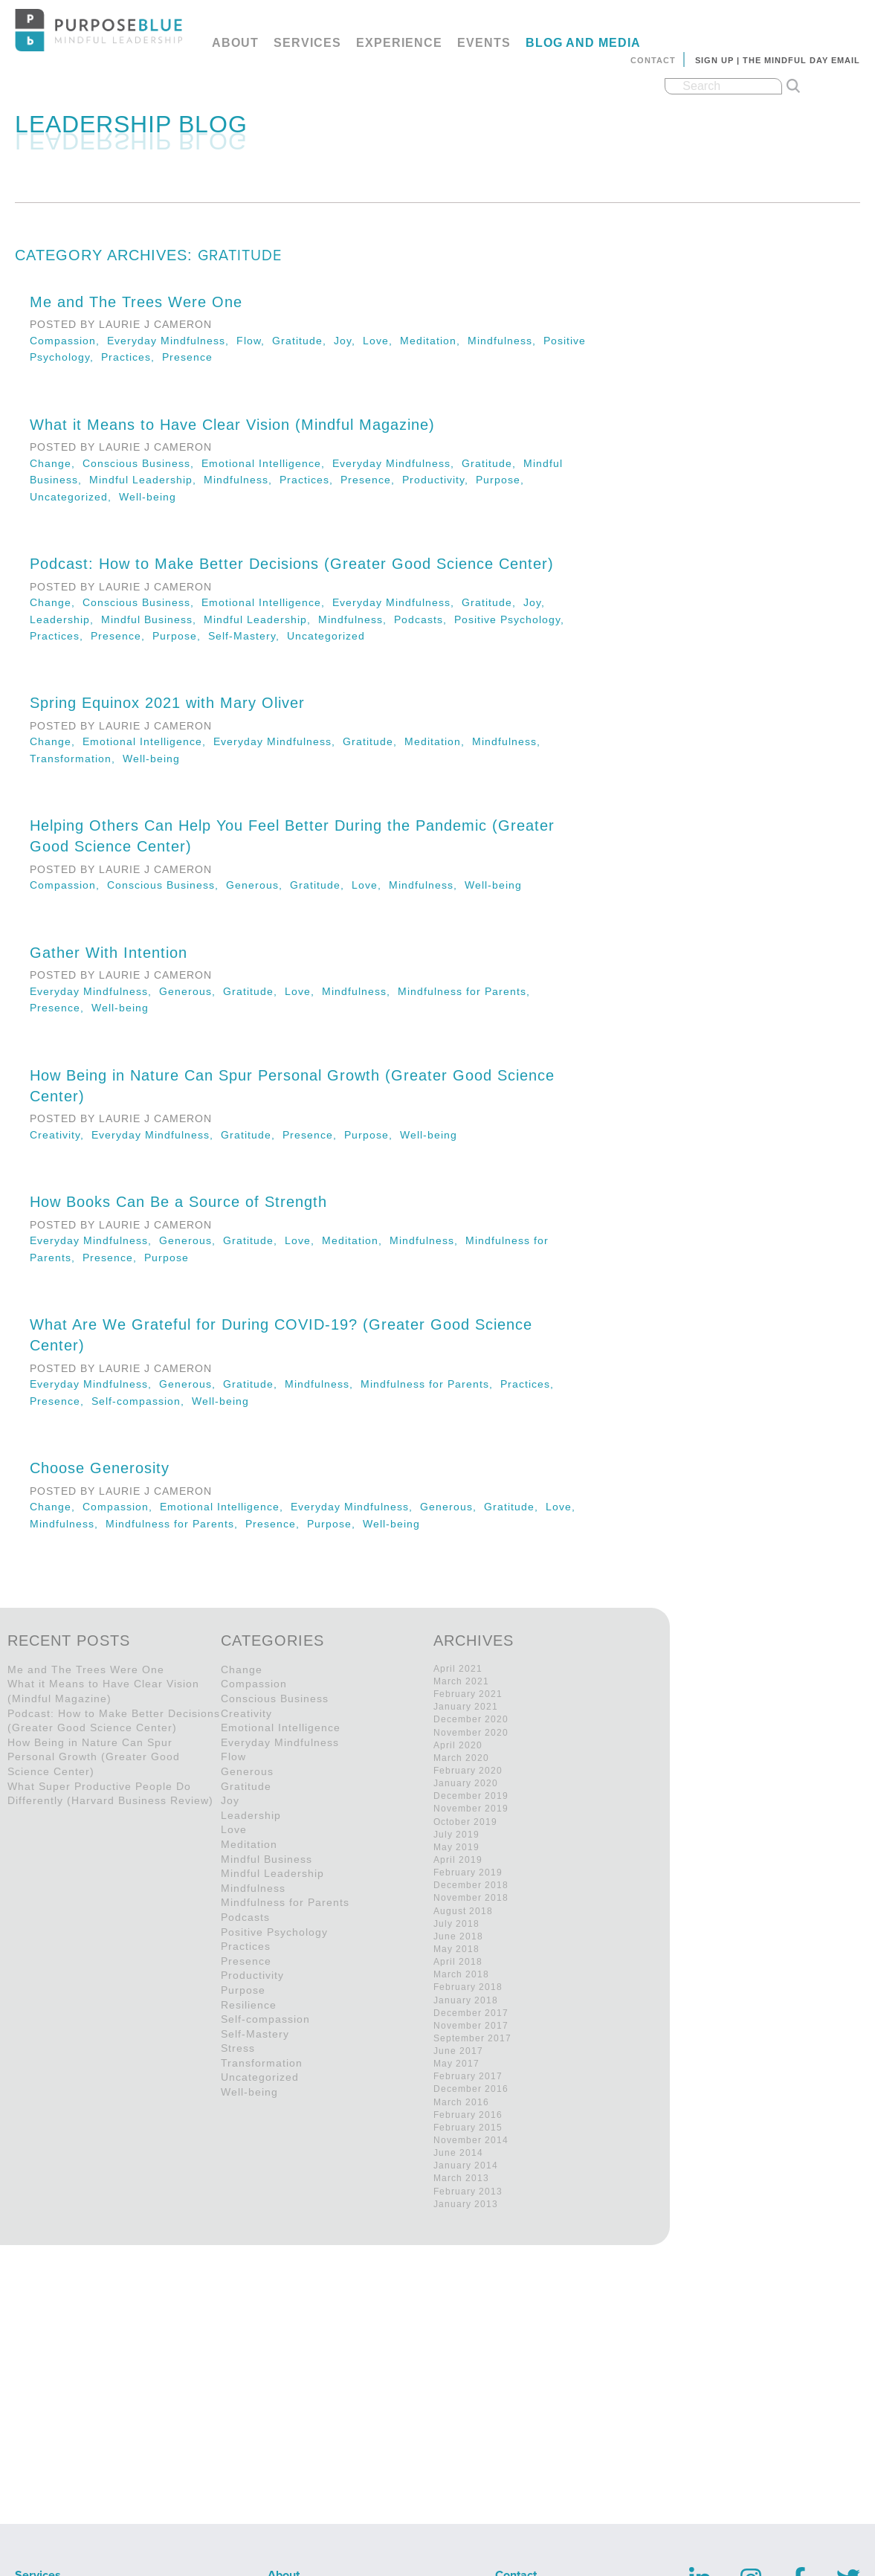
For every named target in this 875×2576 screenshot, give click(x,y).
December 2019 (470, 1796)
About (235, 42)
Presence (187, 357)
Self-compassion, (141, 1401)
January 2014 (465, 2165)
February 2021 (468, 1694)
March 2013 (461, 2178)
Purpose (166, 1257)
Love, (381, 341)
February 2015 (468, 2127)
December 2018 (470, 1885)
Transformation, (76, 758)
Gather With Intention (108, 952)
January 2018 (465, 2000)
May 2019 (456, 1847)
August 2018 (463, 1911)
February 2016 (468, 2115)
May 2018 (456, 1949)
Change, (56, 463)
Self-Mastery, (247, 636)
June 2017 (458, 2051)
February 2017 (468, 2076)
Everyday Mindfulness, (171, 341)
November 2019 (470, 1808)
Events (484, 42)
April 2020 (457, 1745)
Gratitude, (303, 341)
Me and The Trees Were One (136, 302)
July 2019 (456, 1834)
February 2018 (468, 1987)
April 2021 (457, 1669)
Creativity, (60, 1135)
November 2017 (470, 2025)
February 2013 (468, 2191)
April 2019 (457, 1860)
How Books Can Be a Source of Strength (178, 1202)
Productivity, (439, 480)
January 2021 (465, 1706)
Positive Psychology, (511, 619)
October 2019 (465, 1822)
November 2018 (470, 1898)
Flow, (254, 341)
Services (307, 42)
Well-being (147, 497)
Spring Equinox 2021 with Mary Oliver (167, 703)
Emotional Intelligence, (266, 463)
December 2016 (470, 2089)
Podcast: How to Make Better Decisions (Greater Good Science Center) (292, 564)
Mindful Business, (152, 619)
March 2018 (461, 1974)
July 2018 (456, 1924)
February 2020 (468, 1770)
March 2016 (461, 2102)
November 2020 (470, 1732)
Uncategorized (326, 636)
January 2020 (465, 1783)
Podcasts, (424, 619)
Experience (399, 42)
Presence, (371, 480)
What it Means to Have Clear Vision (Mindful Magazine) (232, 424)
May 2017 (456, 2063)
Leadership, (65, 619)
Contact (653, 60)
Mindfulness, (505, 341)
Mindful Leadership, (146, 480)
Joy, (348, 341)
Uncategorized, (74, 497)
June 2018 (458, 1936)
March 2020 (461, 1758)
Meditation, (434, 341)
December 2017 (470, 2013)
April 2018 (457, 1962)
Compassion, (68, 341)
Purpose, (502, 480)
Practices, (131, 357)
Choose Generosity (99, 1468)
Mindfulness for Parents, (466, 991)
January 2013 (465, 2204)
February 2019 (468, 1872)
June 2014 (458, 2153)
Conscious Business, (142, 463)
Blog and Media (583, 42)
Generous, (258, 885)
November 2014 (470, 2140)
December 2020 (470, 1719)
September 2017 (472, 2038)
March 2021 (461, 1681)
